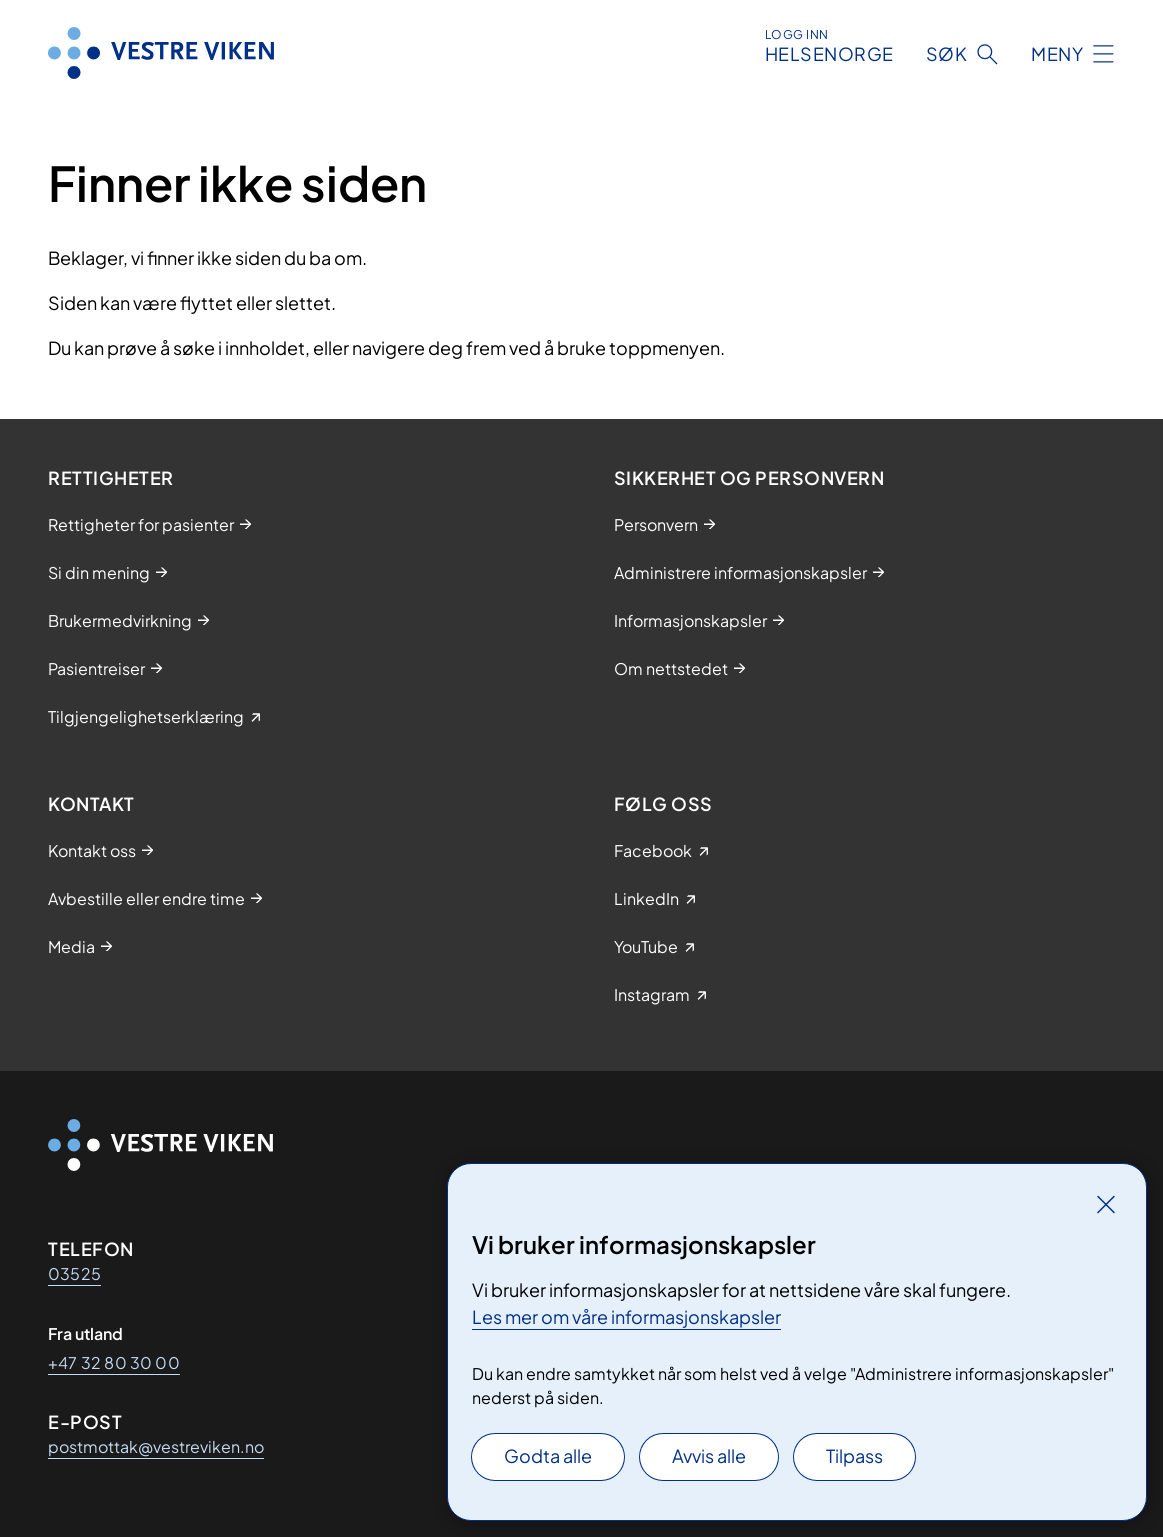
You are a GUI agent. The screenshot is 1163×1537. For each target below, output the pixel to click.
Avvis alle (709, 1455)
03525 (74, 1273)
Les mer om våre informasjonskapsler (626, 1316)
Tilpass (854, 1455)
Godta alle (548, 1455)
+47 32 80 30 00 (114, 1362)
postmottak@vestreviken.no (156, 1446)
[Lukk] (1106, 1204)
